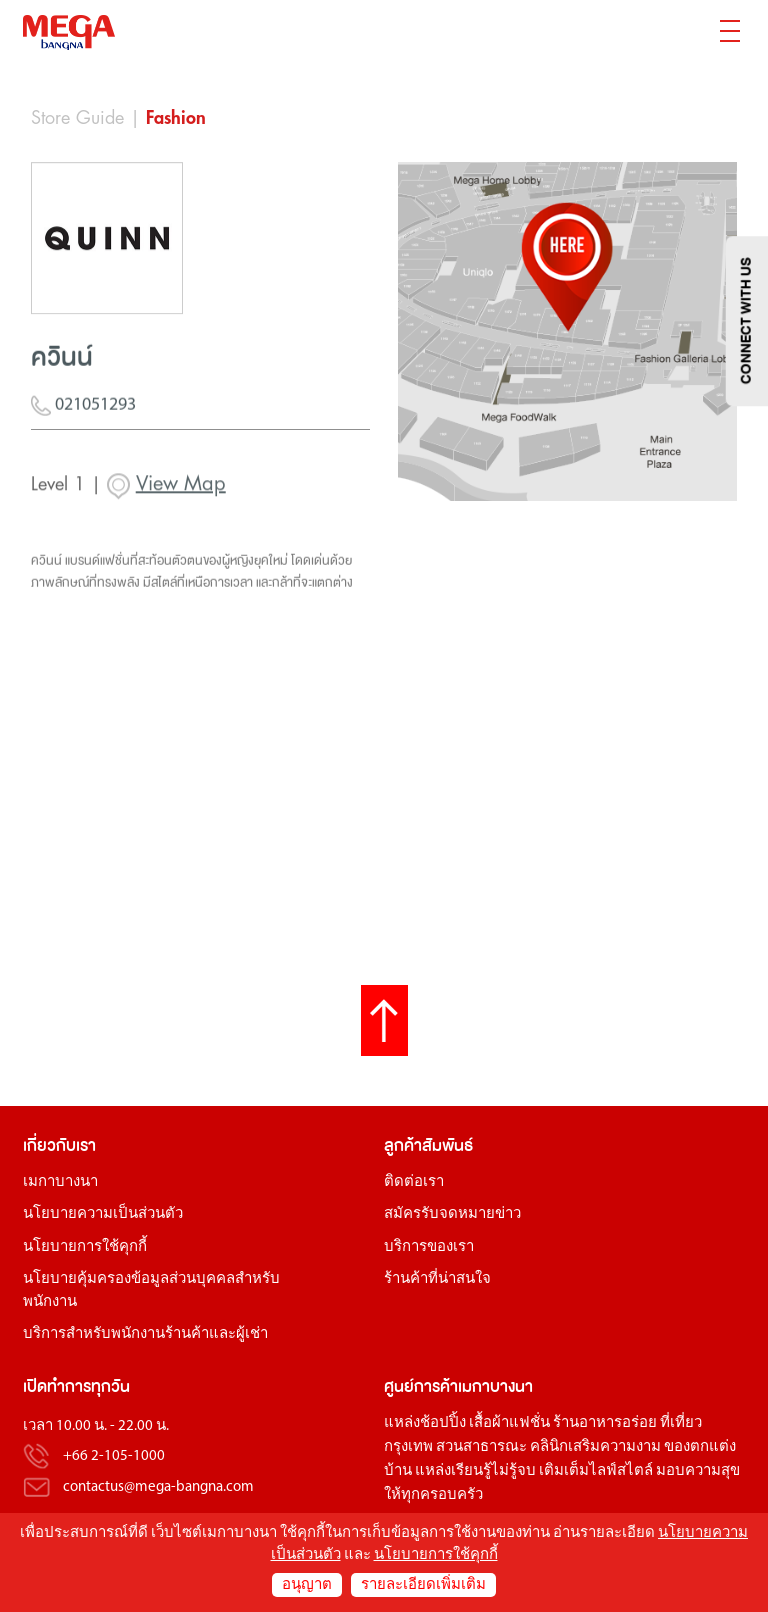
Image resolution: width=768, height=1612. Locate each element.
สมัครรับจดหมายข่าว (452, 1214)
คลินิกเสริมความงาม (595, 1447)
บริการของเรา (429, 1247)
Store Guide (77, 118)
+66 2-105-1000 (114, 1457)
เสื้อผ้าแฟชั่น (509, 1423)
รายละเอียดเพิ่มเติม (423, 1585)
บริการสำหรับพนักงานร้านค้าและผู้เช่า (145, 1334)
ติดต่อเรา (414, 1182)
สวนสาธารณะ (481, 1447)
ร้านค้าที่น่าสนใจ (437, 1279)
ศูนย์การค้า (421, 1386)
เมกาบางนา (60, 1182)
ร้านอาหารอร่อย (605, 1423)
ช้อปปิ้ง (443, 1423)
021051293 (83, 414)
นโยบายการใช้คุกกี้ (85, 1247)
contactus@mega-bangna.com (158, 1487)
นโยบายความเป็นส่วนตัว (103, 1214)
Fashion (176, 118)
